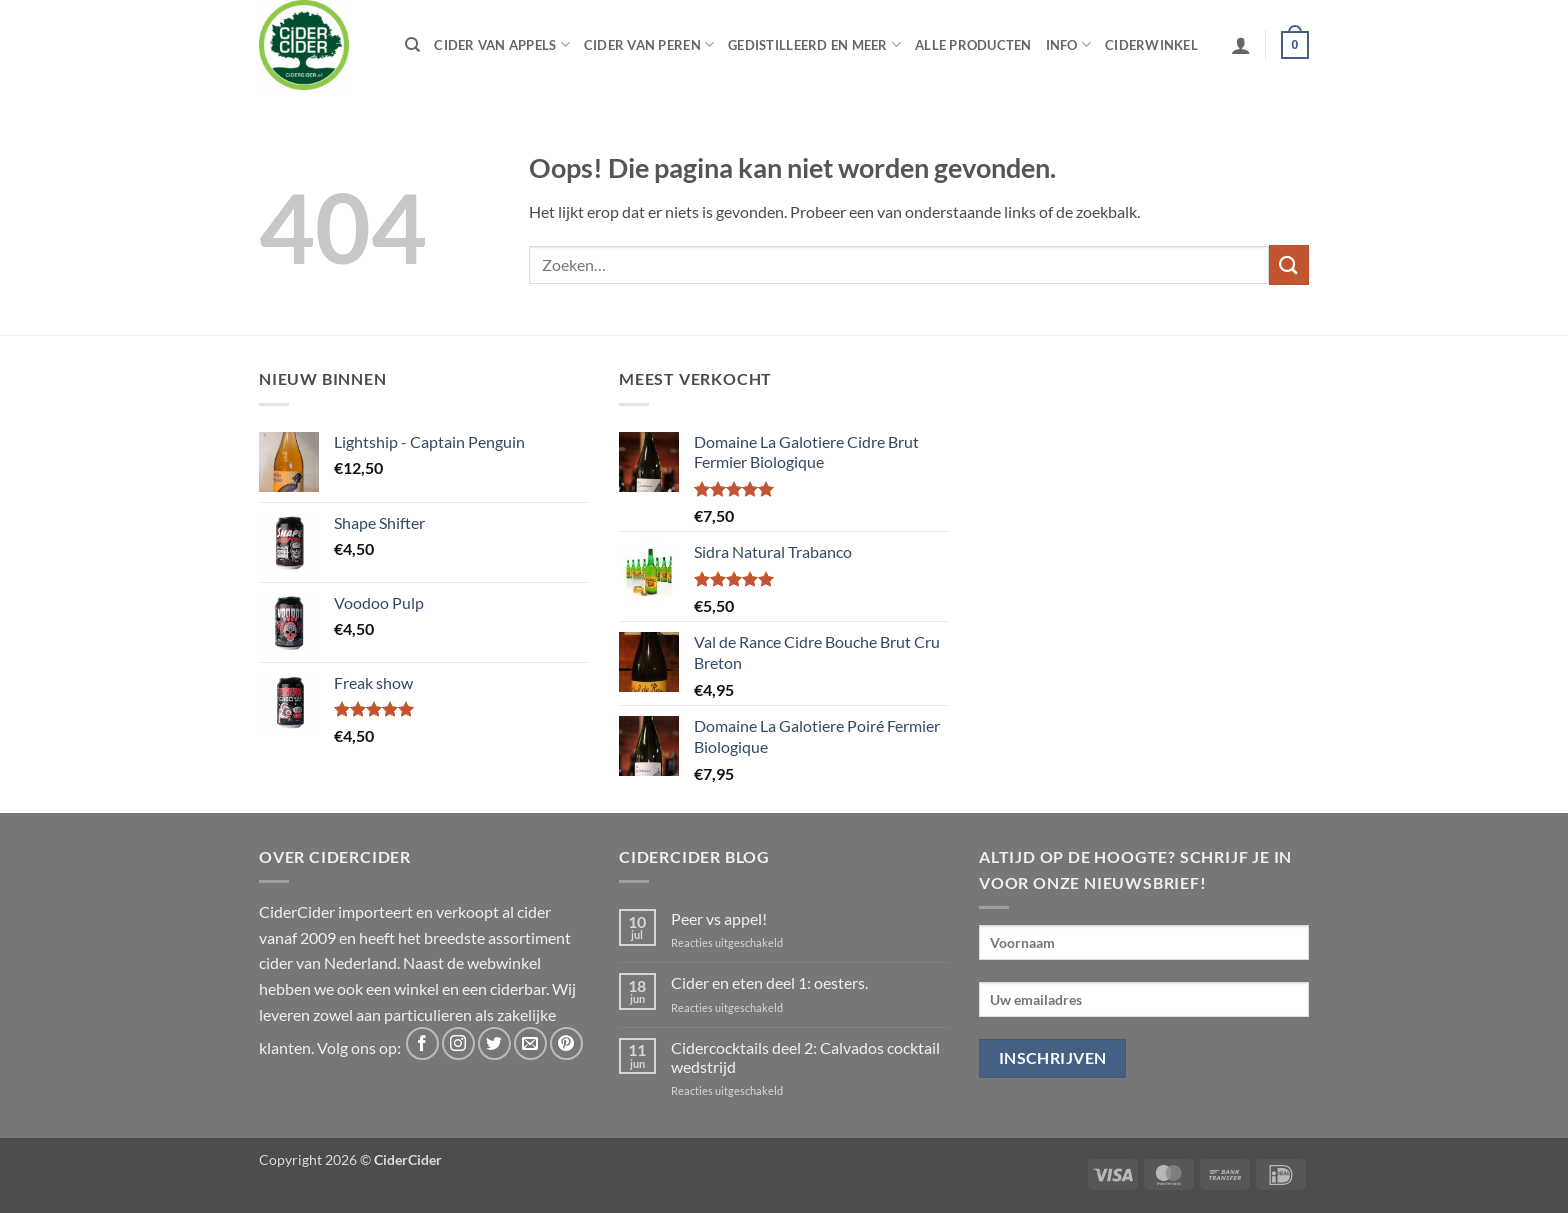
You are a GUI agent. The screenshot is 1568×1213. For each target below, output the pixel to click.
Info (1068, 44)
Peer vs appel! (719, 918)
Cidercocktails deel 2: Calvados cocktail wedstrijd (805, 1057)
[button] (1241, 45)
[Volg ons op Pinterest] (566, 1043)
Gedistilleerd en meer (814, 44)
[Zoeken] (412, 45)
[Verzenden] (1289, 264)
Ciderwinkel (1151, 45)
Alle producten (973, 45)
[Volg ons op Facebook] (422, 1043)
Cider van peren (649, 44)
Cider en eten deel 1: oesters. (769, 982)
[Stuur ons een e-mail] (530, 1043)
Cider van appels (502, 44)
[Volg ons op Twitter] (494, 1043)
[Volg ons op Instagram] (458, 1043)
